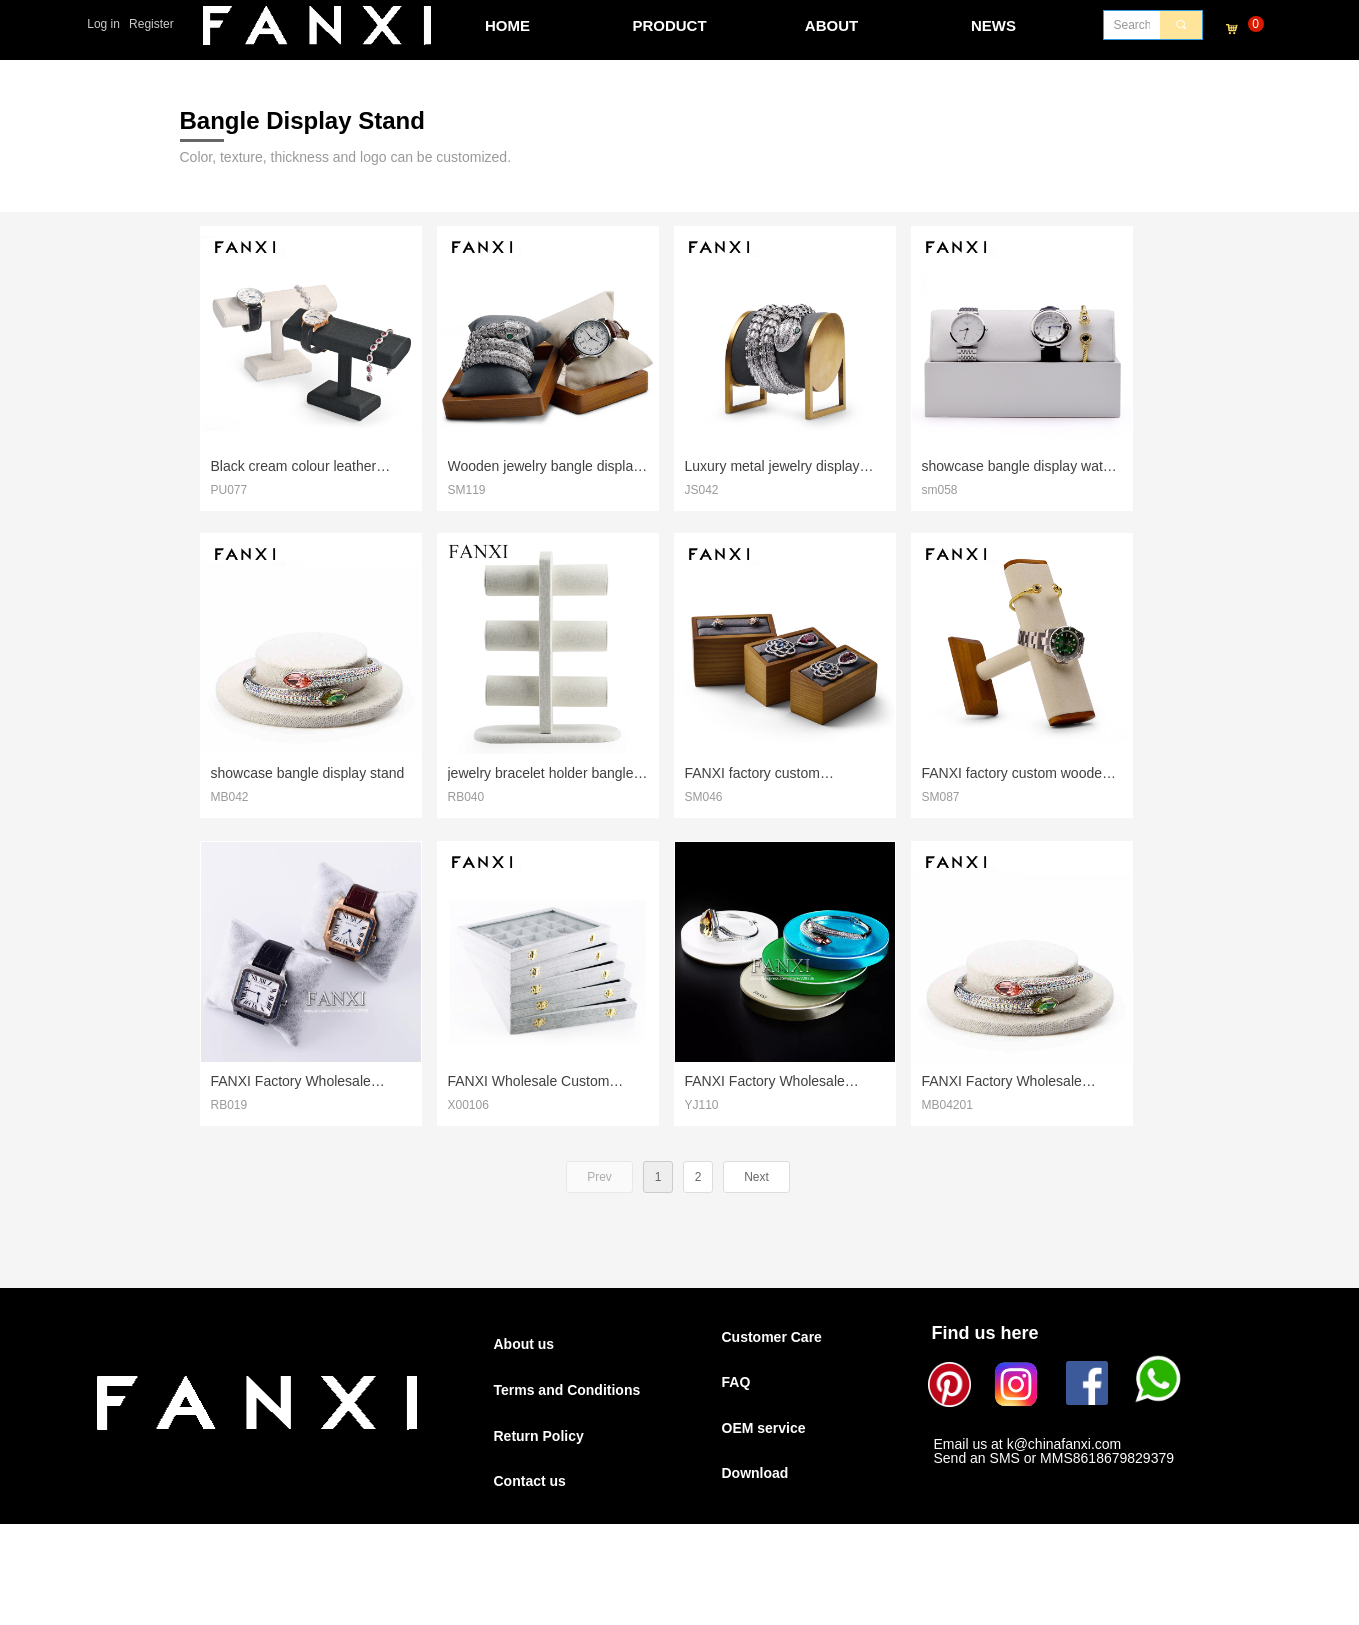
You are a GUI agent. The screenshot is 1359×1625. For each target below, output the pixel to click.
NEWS (993, 25)
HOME (507, 25)
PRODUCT (669, 25)
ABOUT (831, 25)
